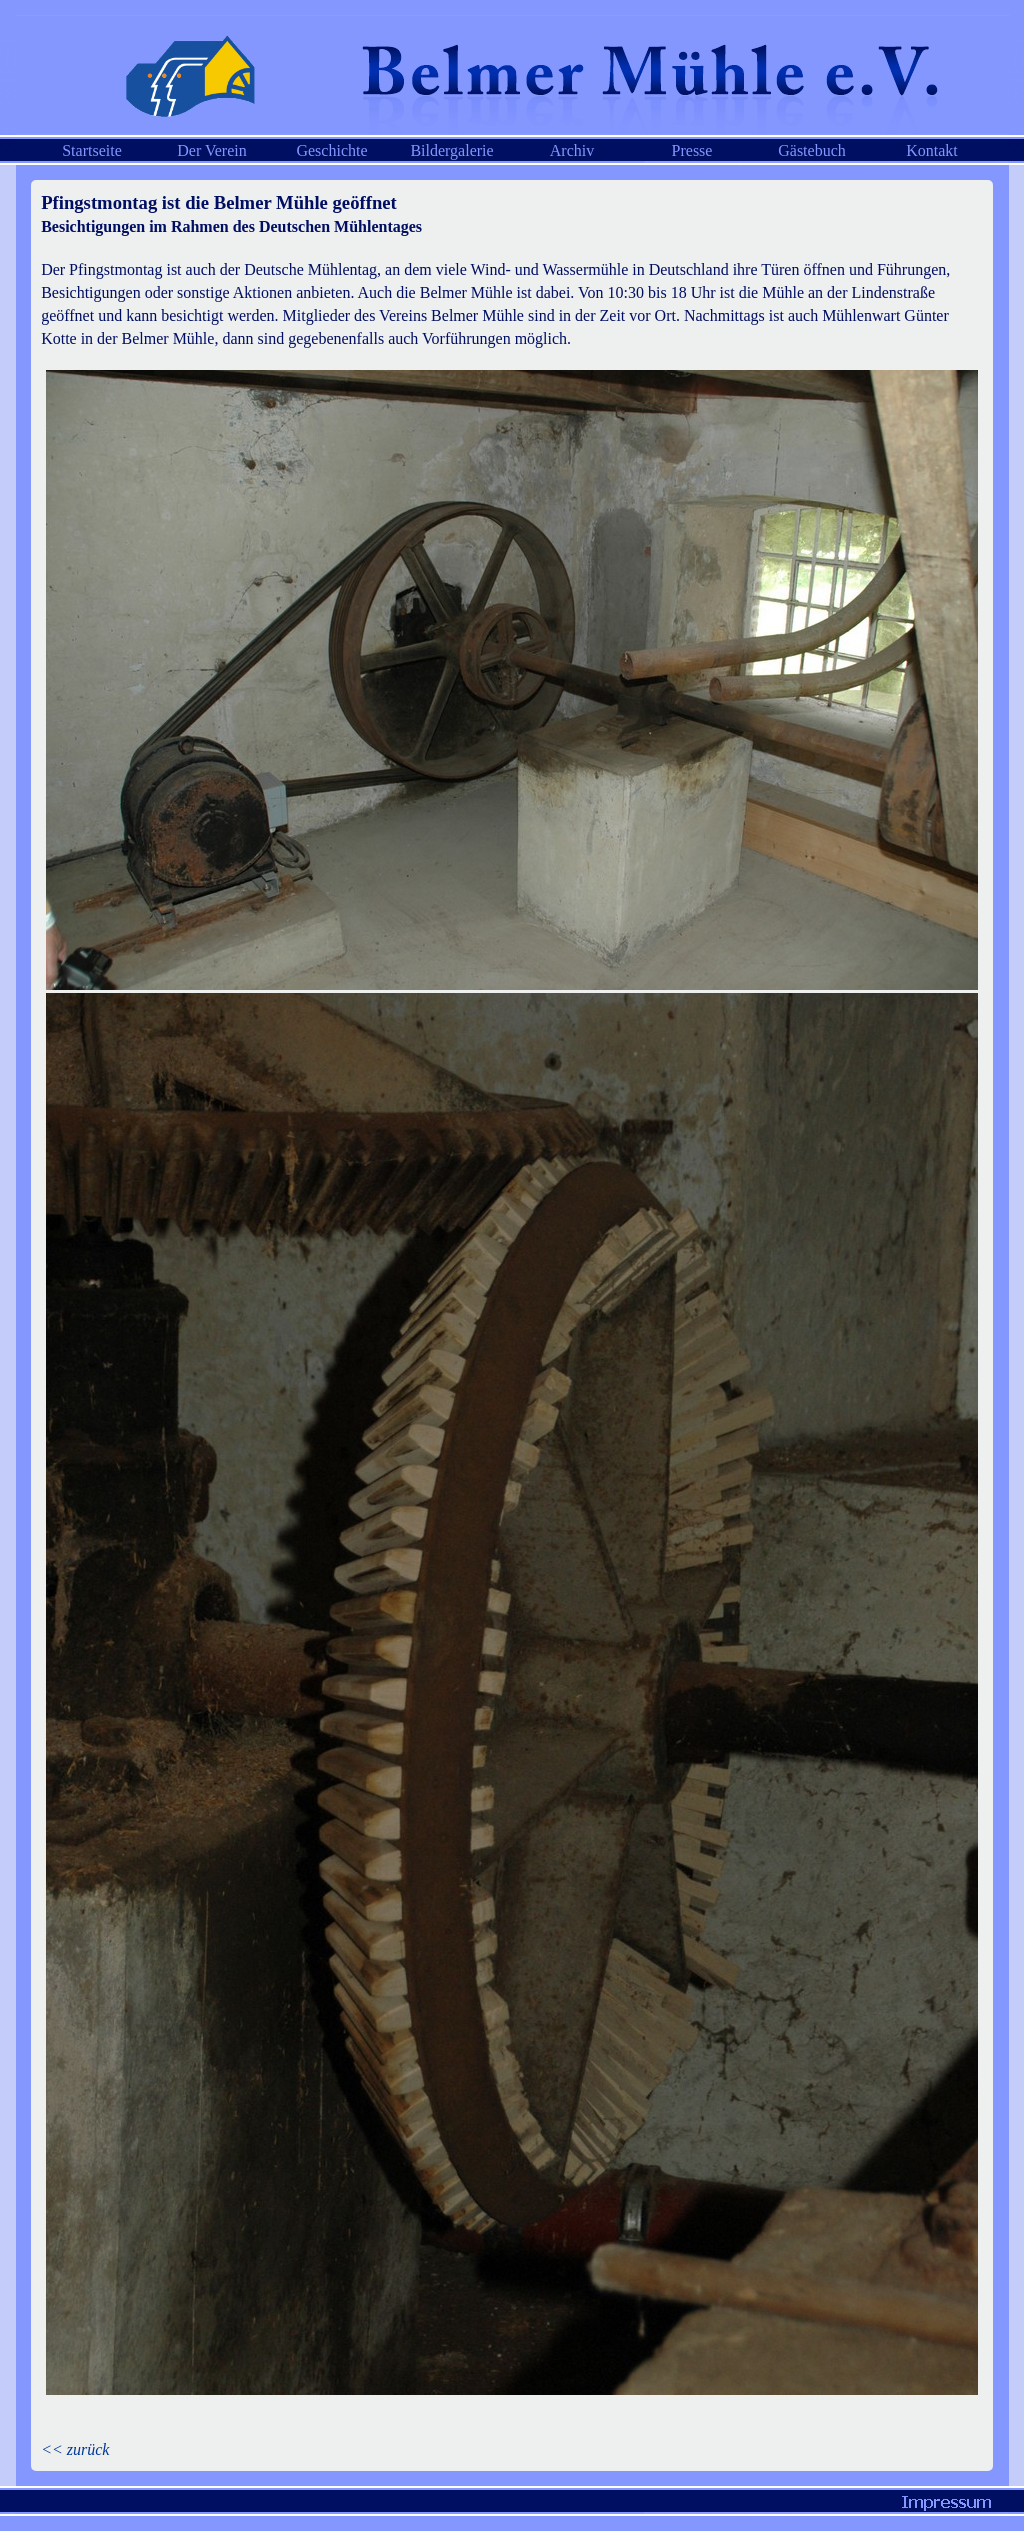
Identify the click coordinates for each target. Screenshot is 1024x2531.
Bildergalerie (451, 150)
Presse (692, 150)
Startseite (92, 150)
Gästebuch (812, 150)
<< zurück (75, 2449)
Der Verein (211, 150)
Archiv (572, 150)
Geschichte (331, 150)
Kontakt (932, 150)
